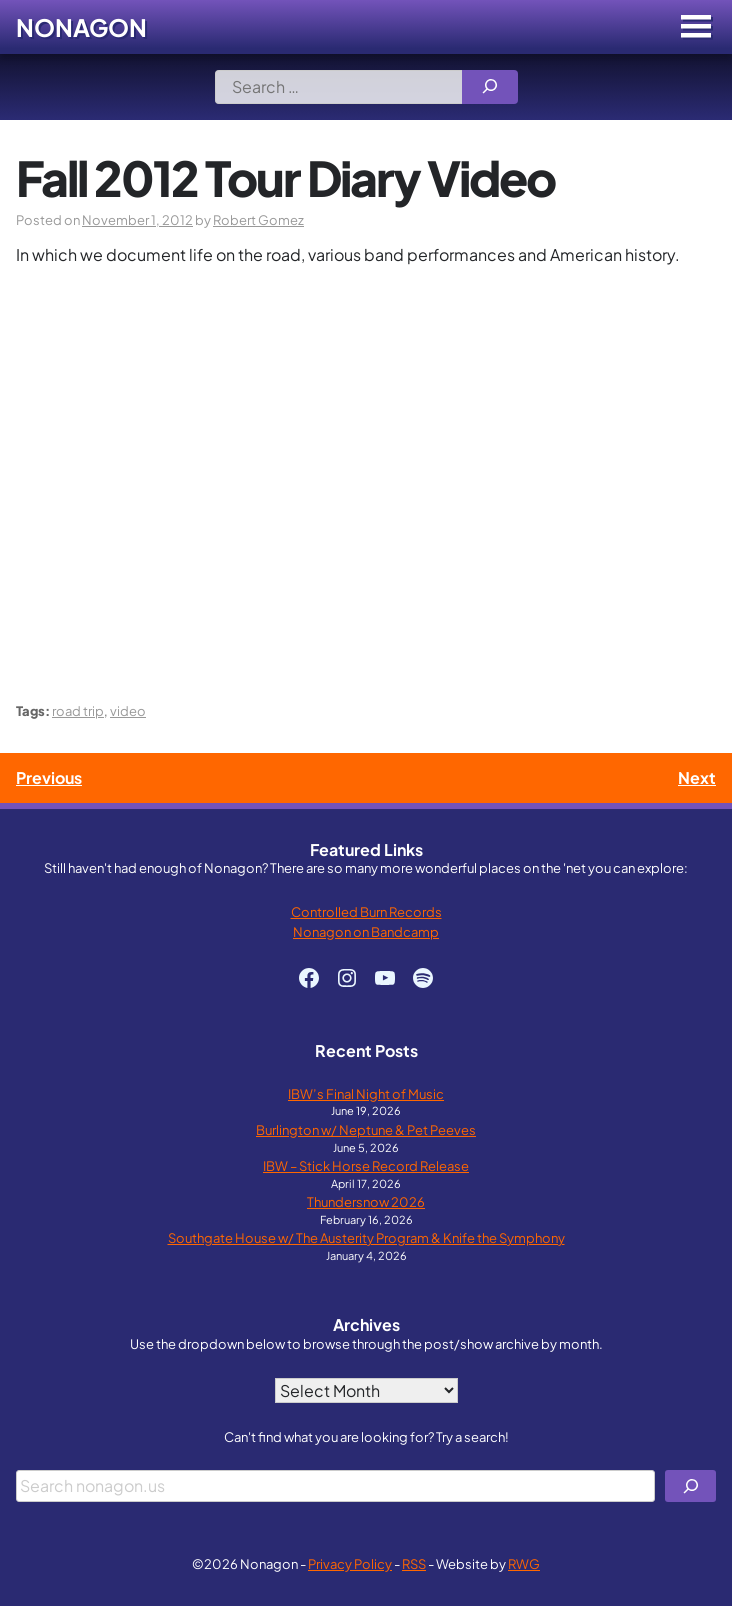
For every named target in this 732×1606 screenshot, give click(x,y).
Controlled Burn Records (366, 911)
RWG (524, 1563)
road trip (78, 710)
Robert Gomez (258, 219)
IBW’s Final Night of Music (366, 1093)
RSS (414, 1563)
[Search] (490, 87)
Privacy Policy (350, 1563)
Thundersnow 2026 (366, 1201)
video (128, 710)
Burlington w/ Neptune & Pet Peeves (366, 1129)
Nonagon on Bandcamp (366, 931)
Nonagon (81, 27)
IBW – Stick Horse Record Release (366, 1165)
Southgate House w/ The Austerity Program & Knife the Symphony (366, 1237)
